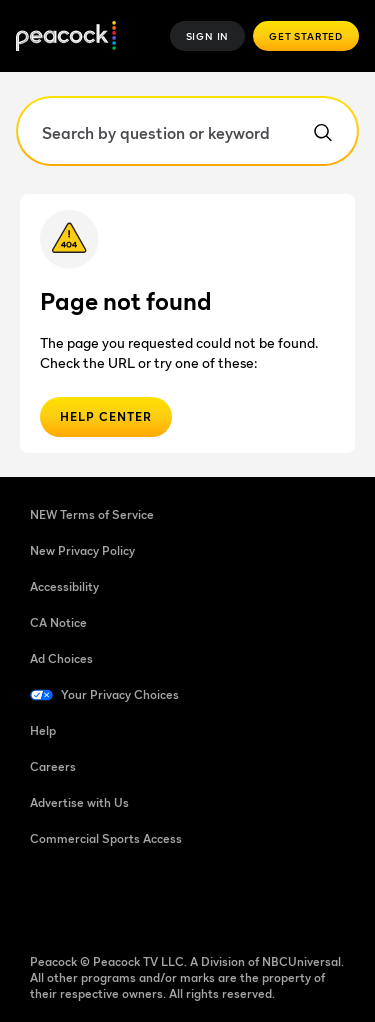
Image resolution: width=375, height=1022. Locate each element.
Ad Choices (61, 658)
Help (43, 730)
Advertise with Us (79, 802)
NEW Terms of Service (92, 514)
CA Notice (58, 622)
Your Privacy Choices (120, 694)
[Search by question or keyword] (187, 131)
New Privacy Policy (82, 550)
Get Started (306, 36)
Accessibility (64, 586)
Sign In (208, 36)
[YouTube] (150, 903)
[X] (254, 903)
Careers (53, 766)
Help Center (106, 416)
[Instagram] (202, 903)
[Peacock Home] (66, 36)
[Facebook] (46, 903)
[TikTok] (98, 903)
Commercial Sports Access (106, 838)
